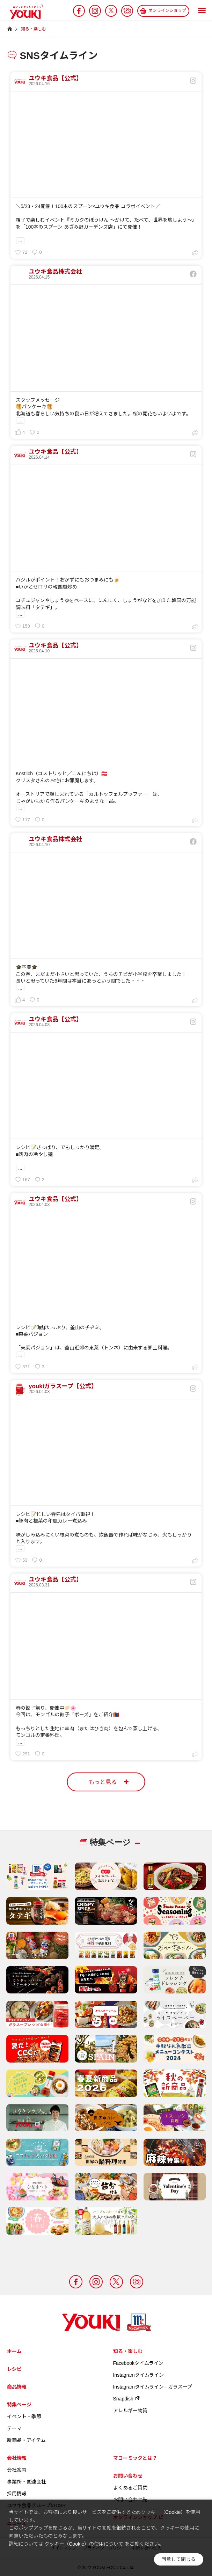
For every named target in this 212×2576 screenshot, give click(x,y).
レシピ (14, 2369)
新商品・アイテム (26, 2440)
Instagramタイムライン (138, 2375)
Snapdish (126, 2398)
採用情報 (17, 2493)
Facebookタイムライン (138, 2363)
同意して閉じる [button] (178, 2559)
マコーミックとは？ (135, 2458)
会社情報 (17, 2458)
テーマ (14, 2428)
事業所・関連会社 (26, 2482)
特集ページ (19, 2404)
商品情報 (17, 2387)
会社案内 (17, 2470)
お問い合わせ (127, 2476)
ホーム (14, 2351)
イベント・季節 (24, 2416)
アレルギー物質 (130, 2410)
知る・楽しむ (127, 2351)
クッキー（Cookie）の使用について (83, 2544)
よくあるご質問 (130, 2487)
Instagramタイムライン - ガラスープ (152, 2387)
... (20, 240)
